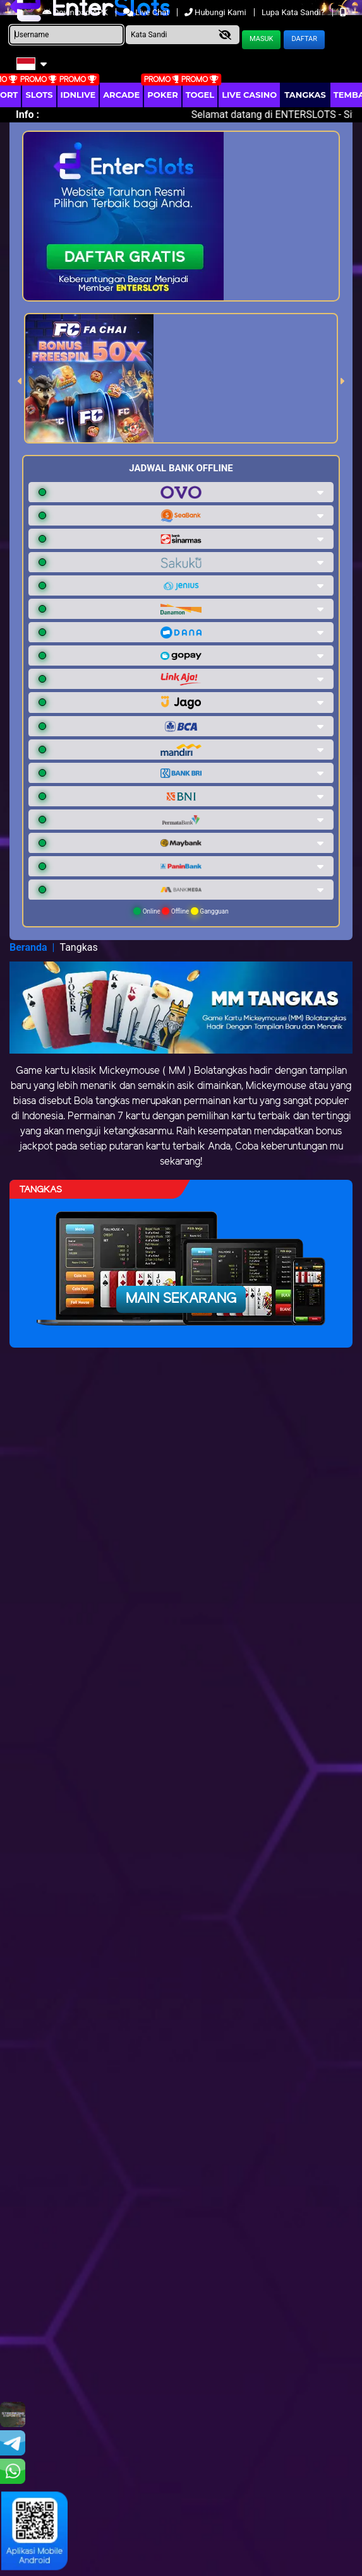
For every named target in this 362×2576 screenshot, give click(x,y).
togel (200, 95)
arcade (121, 95)
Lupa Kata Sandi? (294, 12)
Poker (162, 95)
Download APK (76, 12)
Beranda (28, 947)
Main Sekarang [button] (181, 1299)
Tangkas (305, 95)
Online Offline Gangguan (181, 911)
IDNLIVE (78, 95)
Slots (38, 95)
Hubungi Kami (216, 12)
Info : (27, 115)
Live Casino (249, 95)
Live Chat (147, 12)
